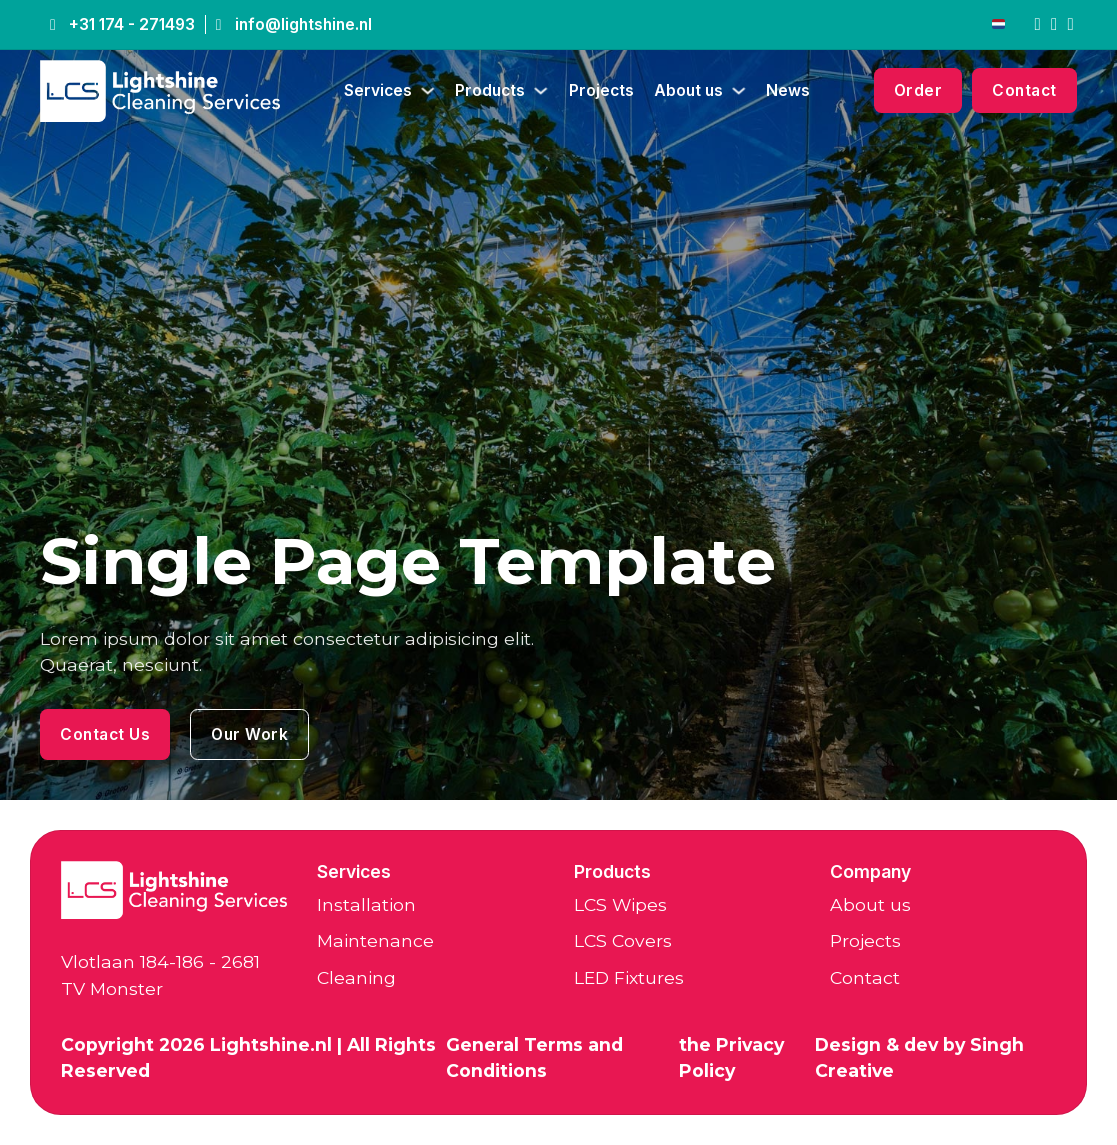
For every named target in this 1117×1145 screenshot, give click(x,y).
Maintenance (375, 940)
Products (490, 90)
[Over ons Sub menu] (739, 91)
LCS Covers (623, 940)
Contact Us (105, 734)
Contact (1024, 90)
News (788, 90)
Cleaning (356, 977)
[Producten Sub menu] (541, 91)
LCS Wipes (620, 904)
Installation (366, 904)
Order (918, 90)
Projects (601, 90)
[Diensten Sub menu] (428, 91)
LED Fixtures (629, 977)
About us (688, 90)
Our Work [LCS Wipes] (249, 734)
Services (378, 90)
